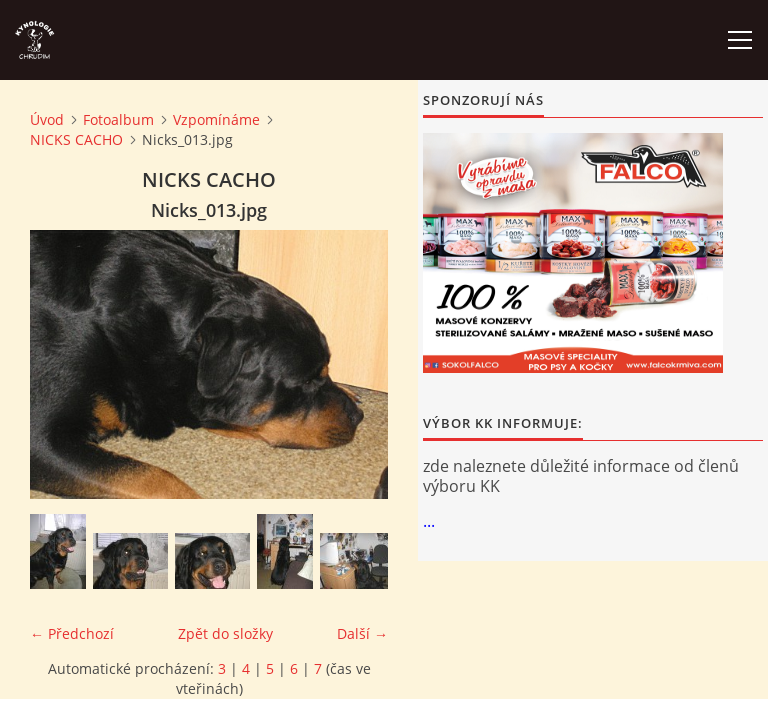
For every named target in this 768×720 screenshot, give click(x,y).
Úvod (47, 119)
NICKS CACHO (76, 139)
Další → (362, 633)
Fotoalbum (118, 119)
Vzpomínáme (216, 119)
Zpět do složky (225, 633)
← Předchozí (72, 633)
